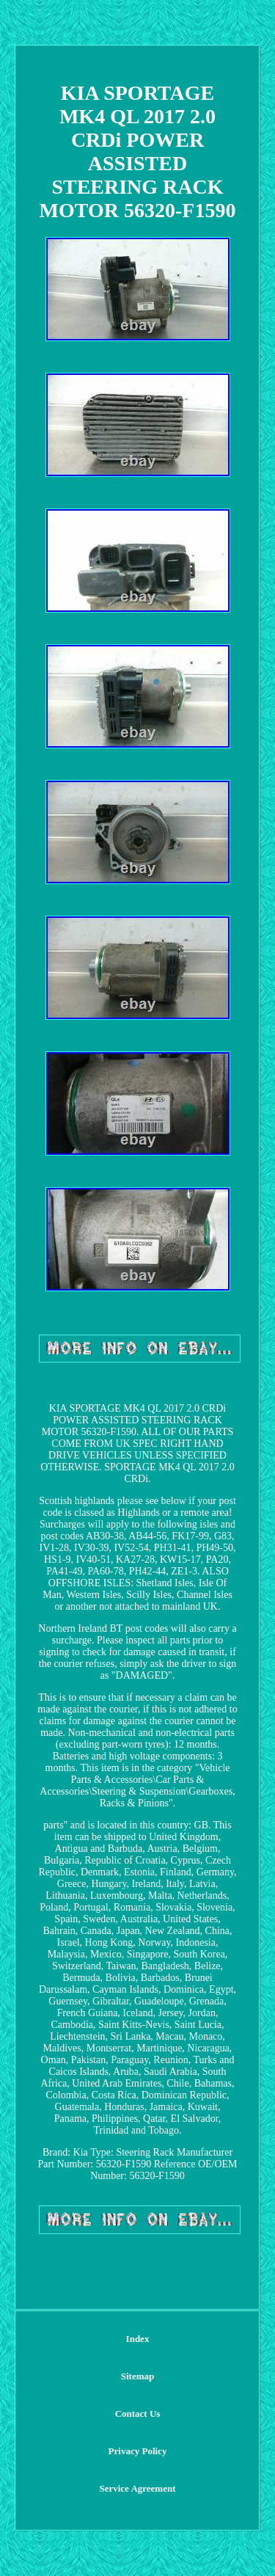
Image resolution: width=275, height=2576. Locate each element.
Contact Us (138, 2413)
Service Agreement (137, 2488)
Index (138, 2338)
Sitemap (138, 2376)
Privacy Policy (138, 2450)
